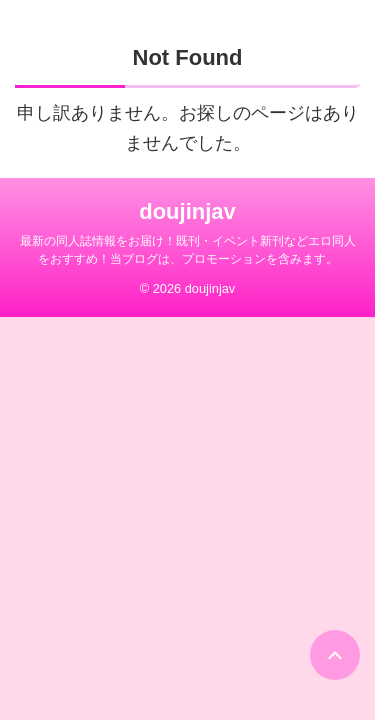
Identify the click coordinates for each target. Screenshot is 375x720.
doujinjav (187, 211)
